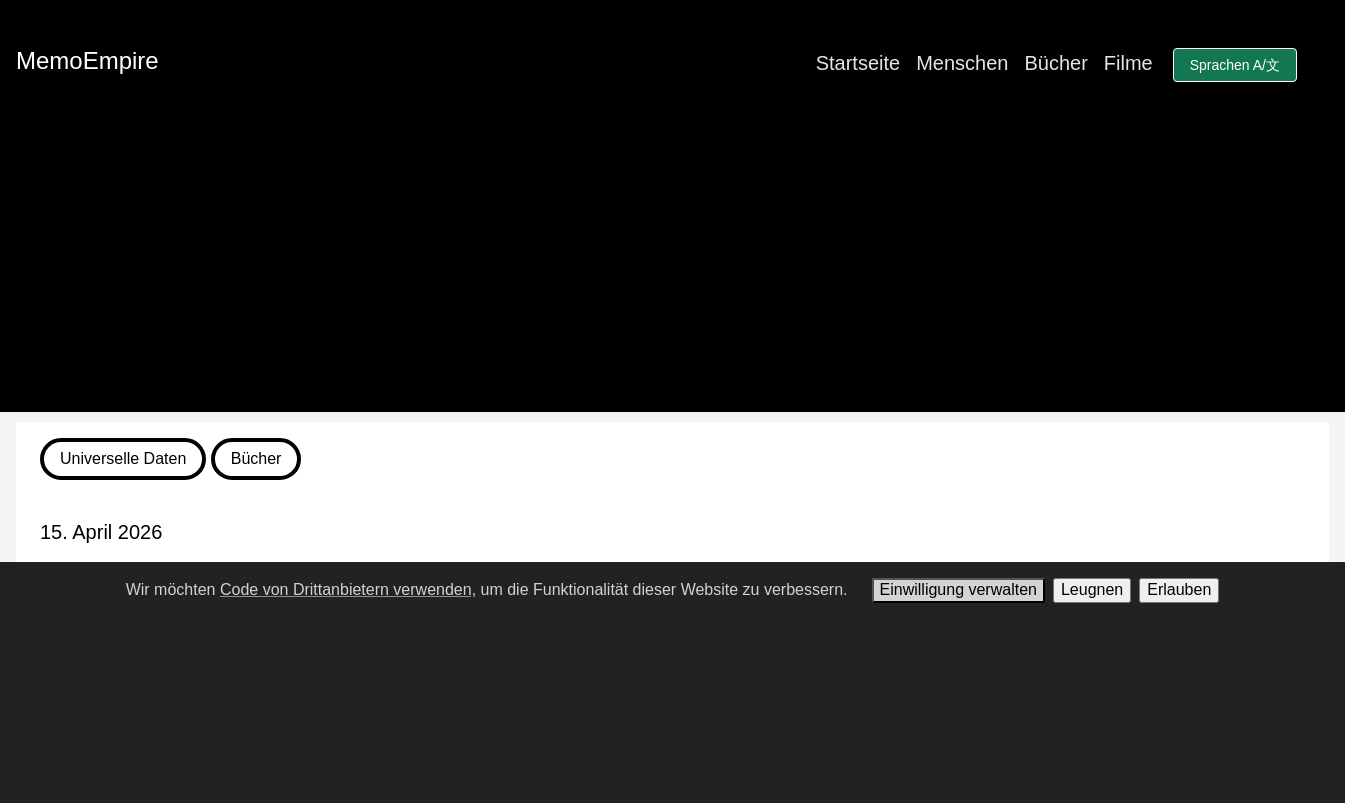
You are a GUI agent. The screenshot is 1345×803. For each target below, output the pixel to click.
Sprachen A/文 (1235, 65)
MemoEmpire (87, 60)
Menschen (962, 63)
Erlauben (1179, 589)
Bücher (1055, 63)
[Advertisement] (673, 272)
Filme (1128, 63)
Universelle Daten (123, 458)
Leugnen (1092, 589)
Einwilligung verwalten (958, 589)
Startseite (858, 63)
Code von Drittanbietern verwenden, (348, 589)
